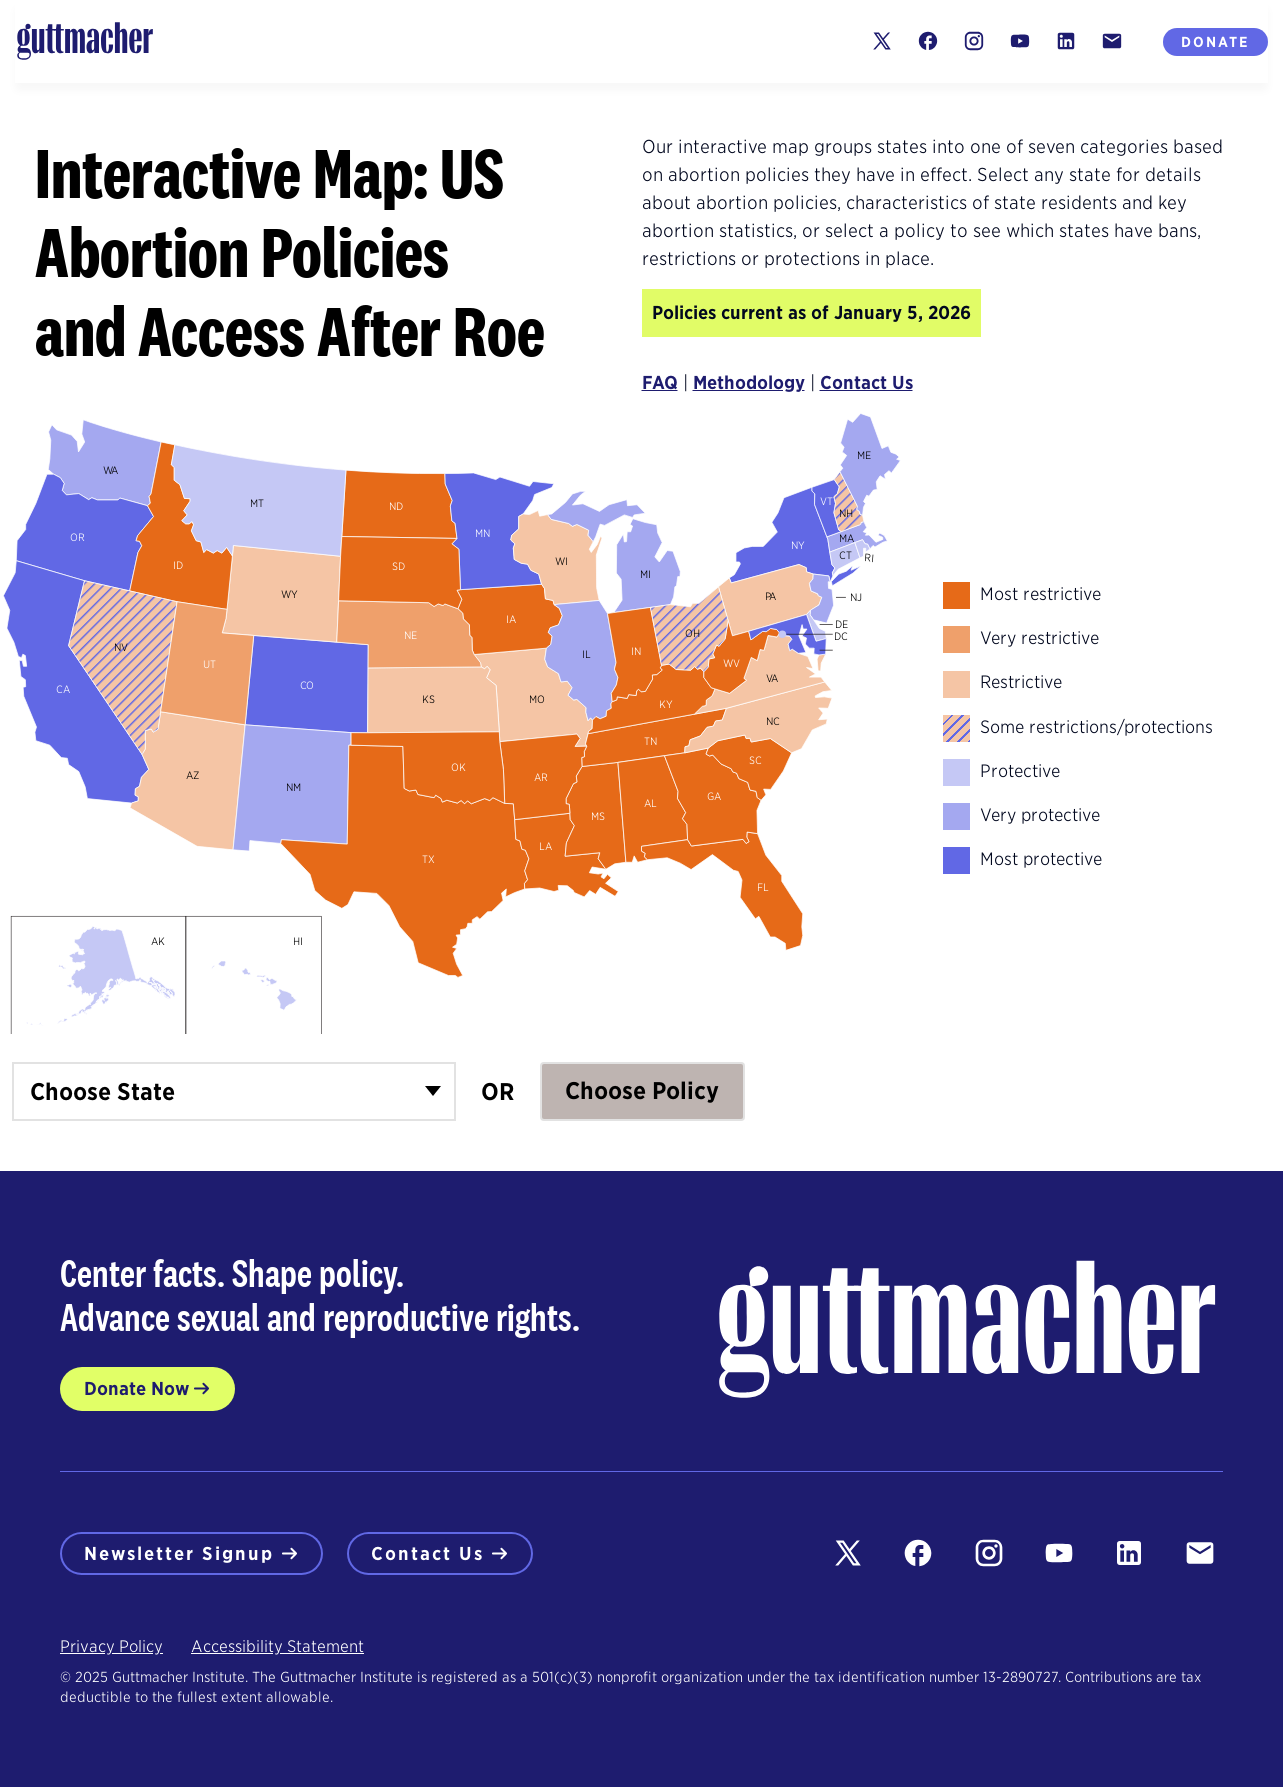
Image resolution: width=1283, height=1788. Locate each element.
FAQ (660, 382)
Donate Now (136, 1388)
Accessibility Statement (277, 1647)
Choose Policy (642, 1091)
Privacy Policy (111, 1647)
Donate (1215, 42)
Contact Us (866, 382)
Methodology (749, 382)
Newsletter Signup (191, 1553)
